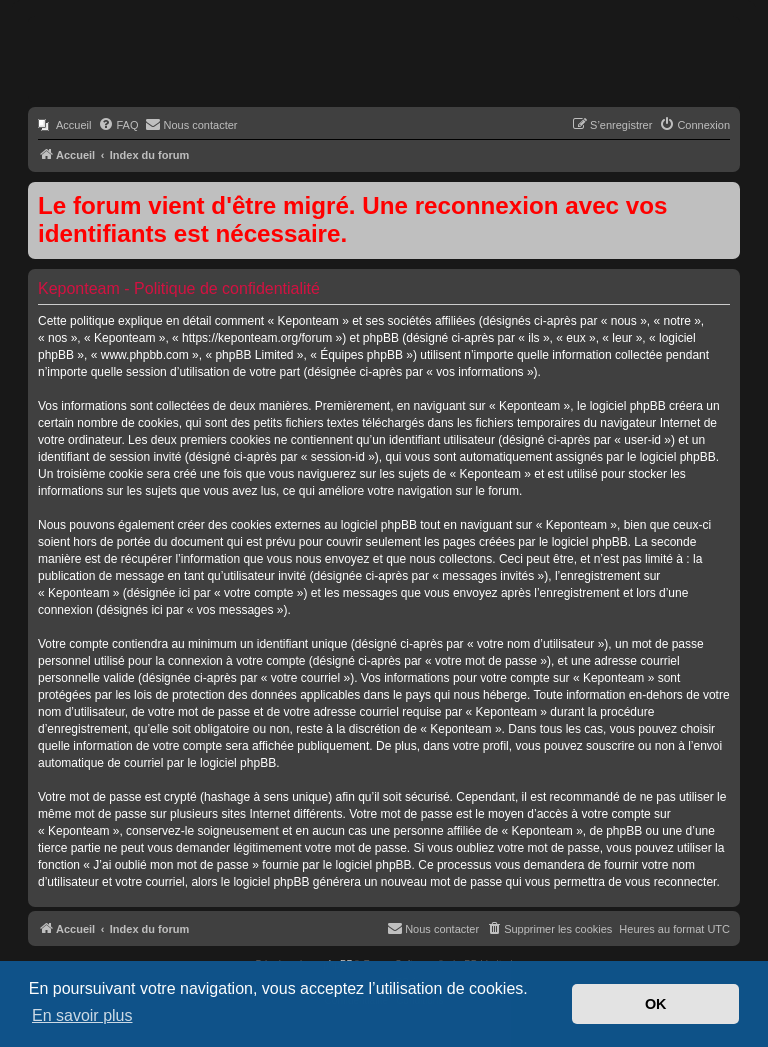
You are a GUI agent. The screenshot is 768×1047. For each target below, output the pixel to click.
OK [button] (656, 1004)
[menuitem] (64, 125)
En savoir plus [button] (82, 1015)
